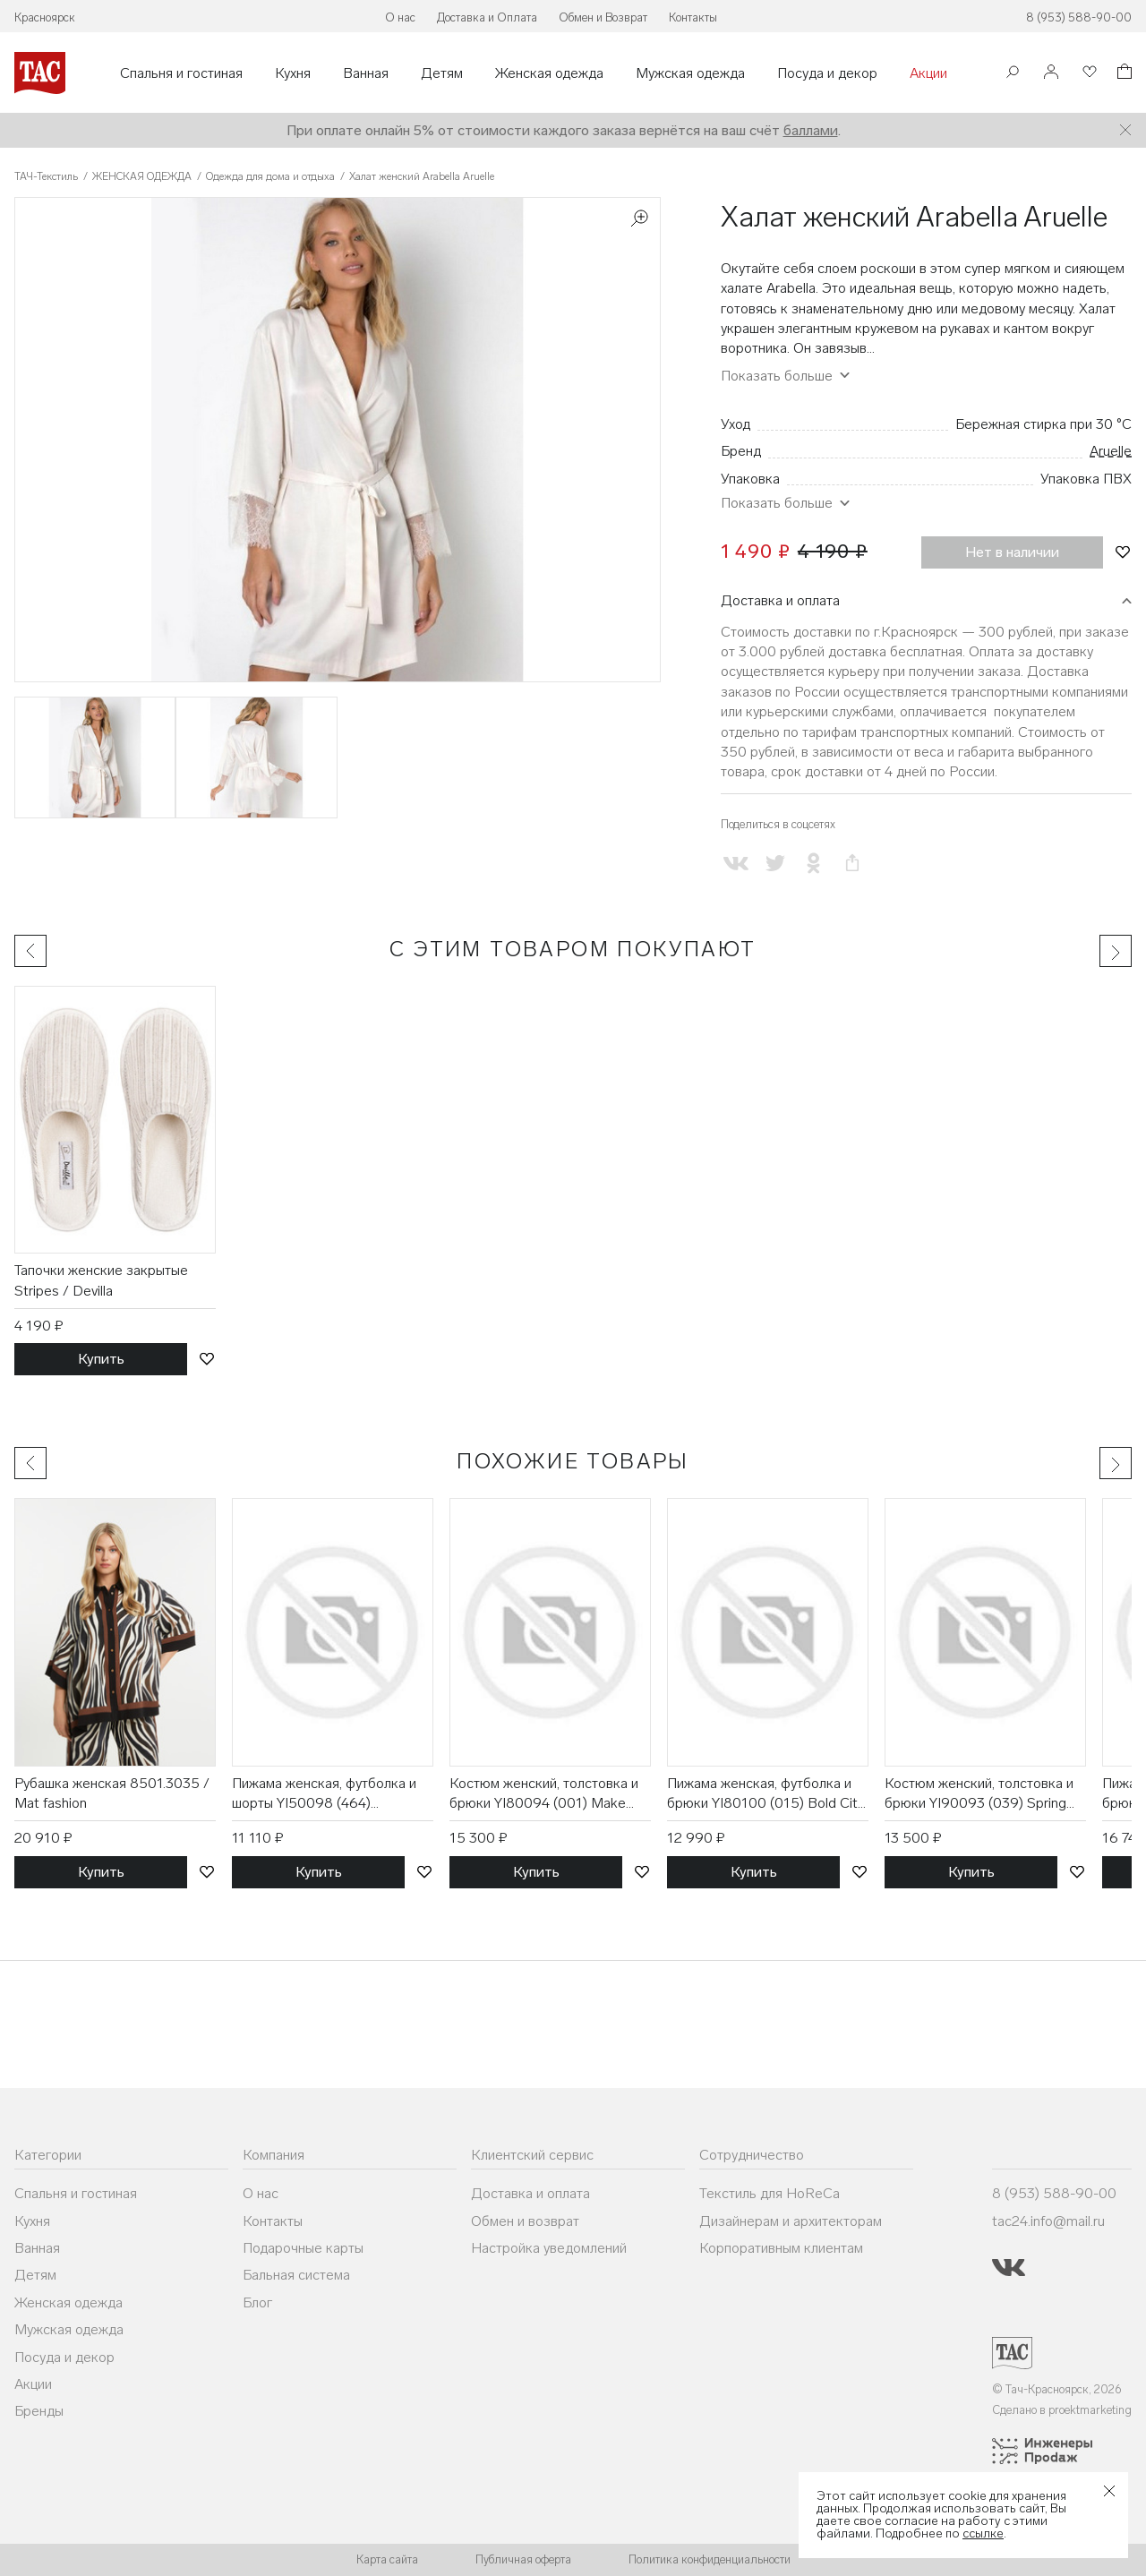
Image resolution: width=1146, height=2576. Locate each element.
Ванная (366, 73)
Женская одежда (549, 73)
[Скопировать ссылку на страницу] (852, 863)
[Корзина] (1123, 74)
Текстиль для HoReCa (769, 2193)
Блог (257, 2302)
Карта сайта (387, 2559)
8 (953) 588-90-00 (1079, 17)
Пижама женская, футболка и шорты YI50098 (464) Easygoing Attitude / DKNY (324, 1794)
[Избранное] (1088, 73)
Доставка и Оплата (487, 17)
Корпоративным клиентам (781, 2247)
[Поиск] (1012, 74)
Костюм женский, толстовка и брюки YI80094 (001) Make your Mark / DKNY (543, 1794)
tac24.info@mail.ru (1048, 2220)
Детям (442, 73)
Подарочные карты (303, 2247)
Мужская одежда (690, 73)
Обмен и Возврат (603, 17)
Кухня (293, 73)
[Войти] (1051, 73)
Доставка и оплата (780, 600)
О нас (400, 17)
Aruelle (1111, 450)
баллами (810, 130)
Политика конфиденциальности (710, 2559)
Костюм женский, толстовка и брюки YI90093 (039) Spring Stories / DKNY (979, 1794)
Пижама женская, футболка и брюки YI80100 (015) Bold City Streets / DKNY (765, 1794)
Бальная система (296, 2274)
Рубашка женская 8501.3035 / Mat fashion (112, 1793)
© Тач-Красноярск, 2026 (1057, 2389)
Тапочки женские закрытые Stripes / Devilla (101, 1280)
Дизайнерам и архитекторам (790, 2220)
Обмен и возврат (525, 2220)
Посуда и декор (827, 73)
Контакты (693, 17)
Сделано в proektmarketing (1062, 2410)
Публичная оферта (523, 2559)
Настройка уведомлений (549, 2247)
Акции (928, 73)
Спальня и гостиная (181, 73)
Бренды (39, 2410)
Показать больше (777, 375)
